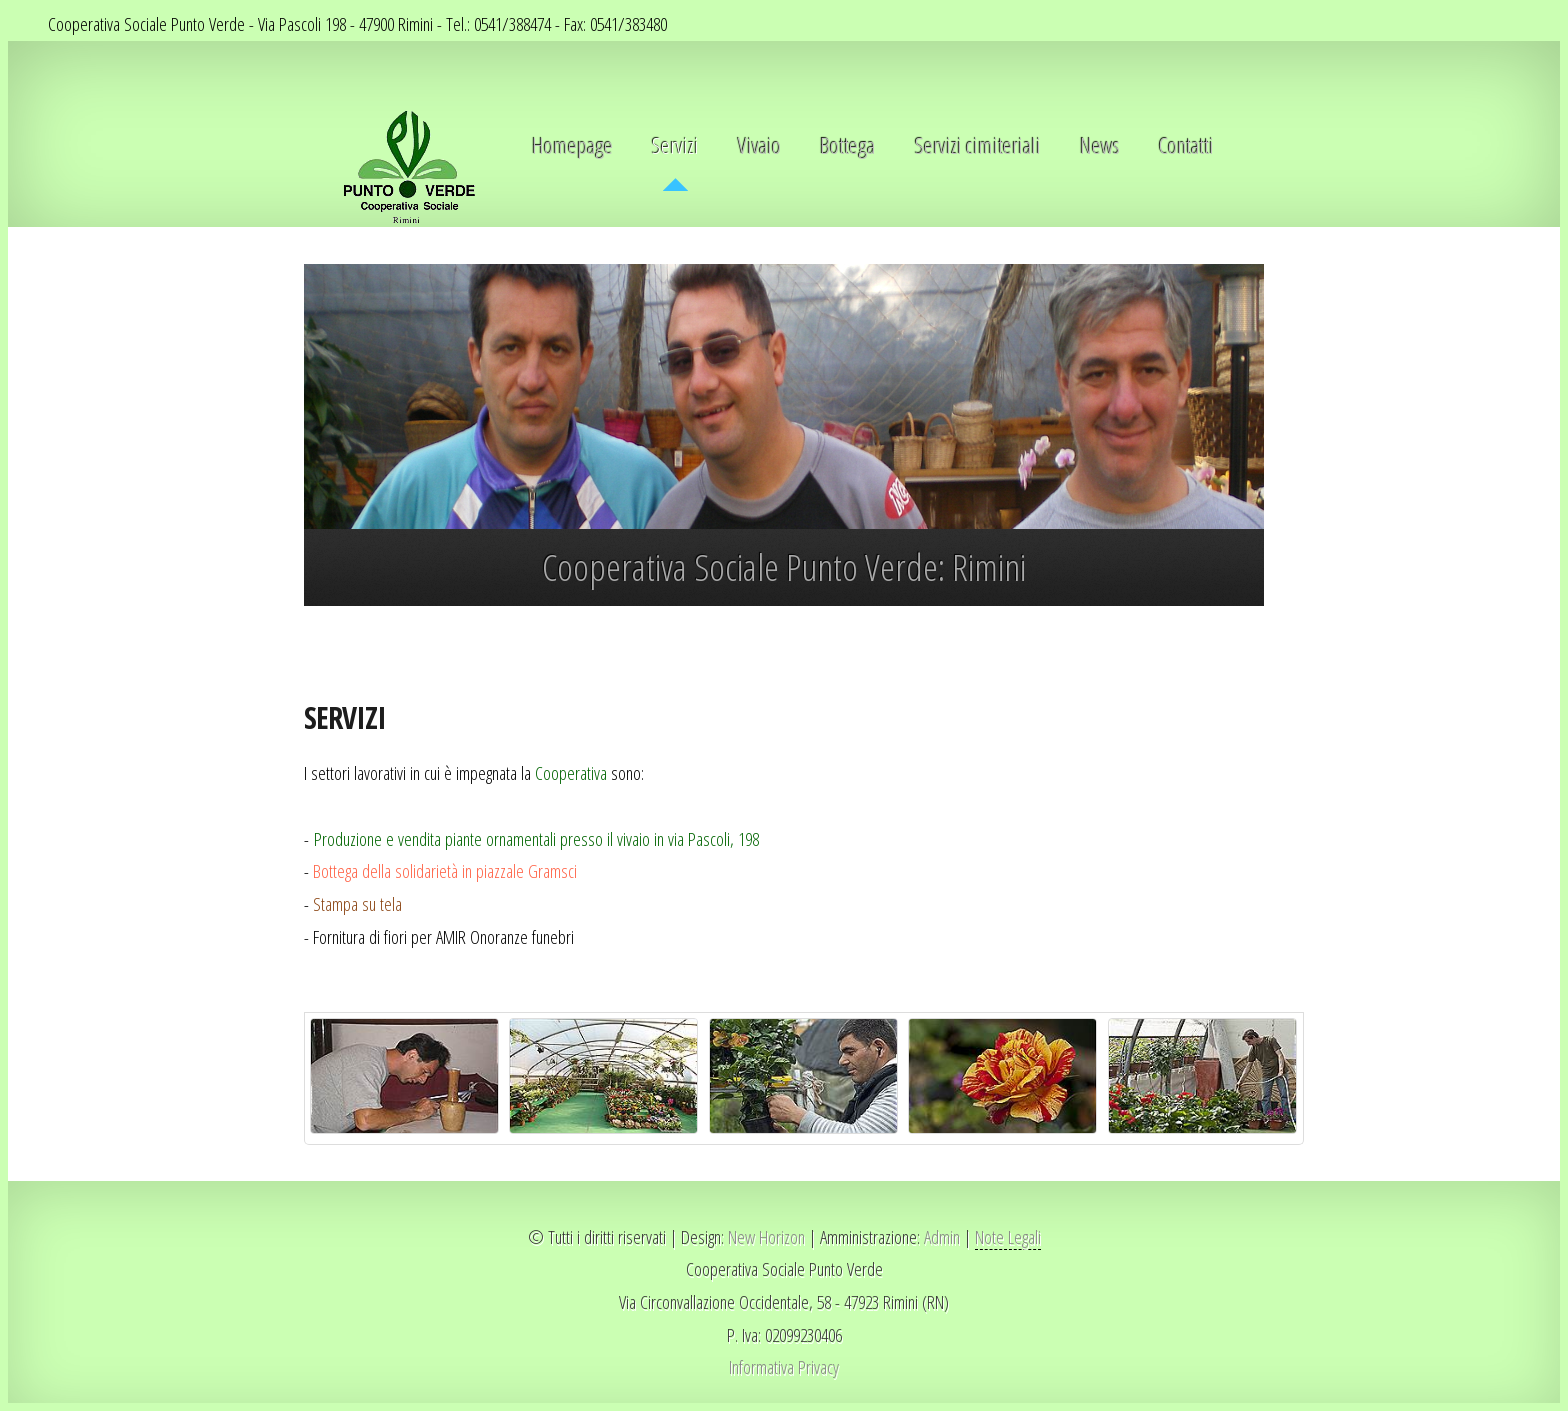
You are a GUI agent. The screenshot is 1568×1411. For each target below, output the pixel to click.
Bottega (847, 145)
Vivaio (759, 145)
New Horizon (766, 1236)
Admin (940, 1236)
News (1100, 145)
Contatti (1186, 145)
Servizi (675, 145)
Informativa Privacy (784, 1366)
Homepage (572, 145)
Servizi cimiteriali (978, 145)
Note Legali (1008, 1236)
